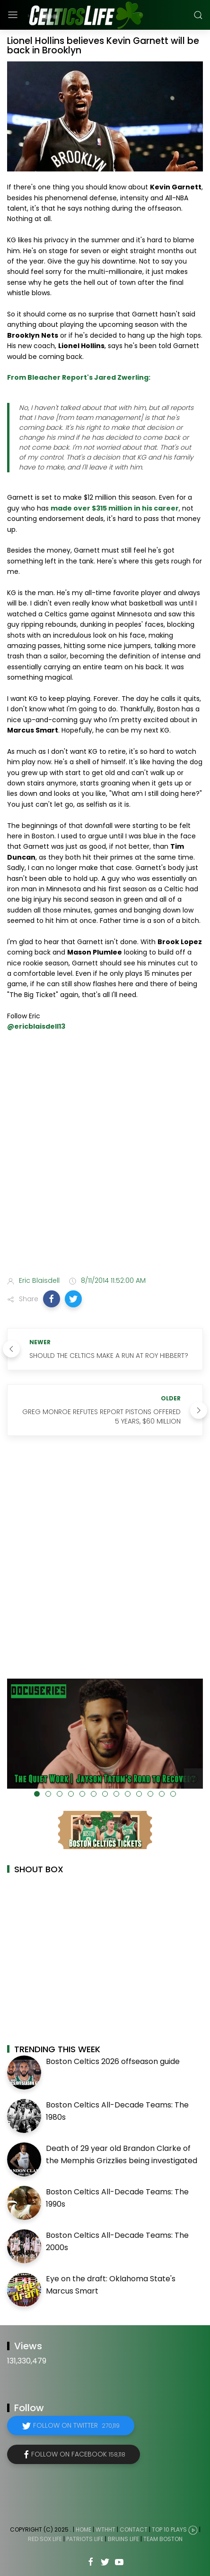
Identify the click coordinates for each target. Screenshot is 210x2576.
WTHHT (105, 2529)
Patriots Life (85, 2539)
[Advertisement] (105, 1155)
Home (83, 2529)
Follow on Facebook (78, 2454)
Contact (134, 2529)
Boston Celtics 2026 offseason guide (113, 2061)
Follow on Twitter (76, 2425)
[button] (51, 1298)
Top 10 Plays (169, 2529)
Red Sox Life (45, 2539)
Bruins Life (123, 2539)
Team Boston (163, 2539)
